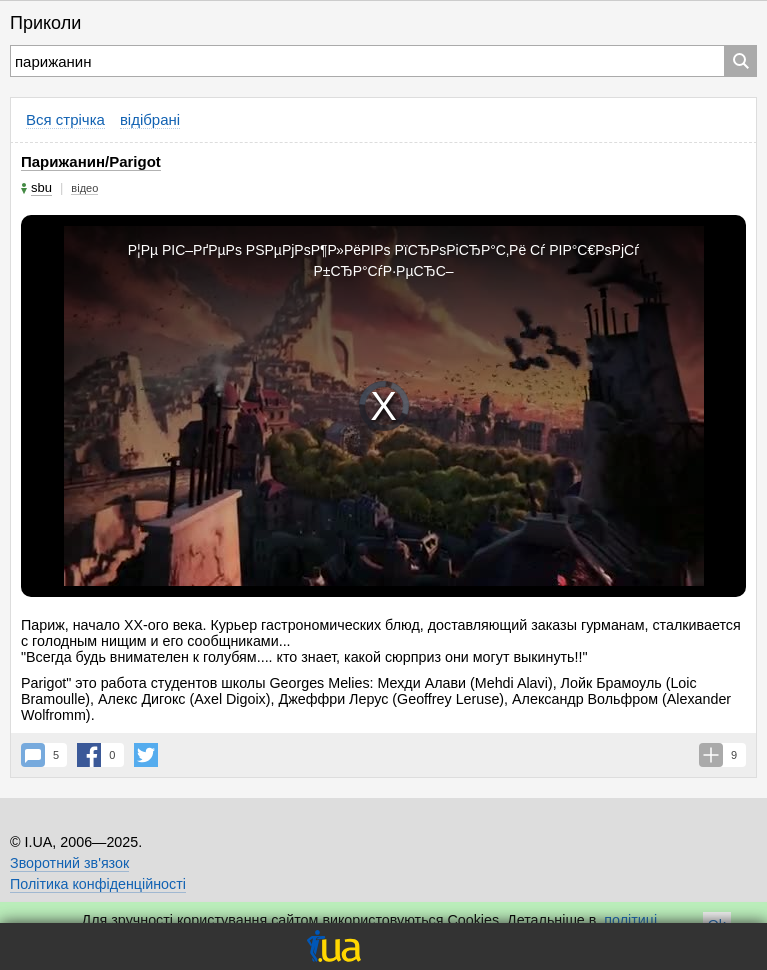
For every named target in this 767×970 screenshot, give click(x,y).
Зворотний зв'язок (69, 863)
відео (84, 188)
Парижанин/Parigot (91, 161)
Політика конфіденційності (98, 884)
